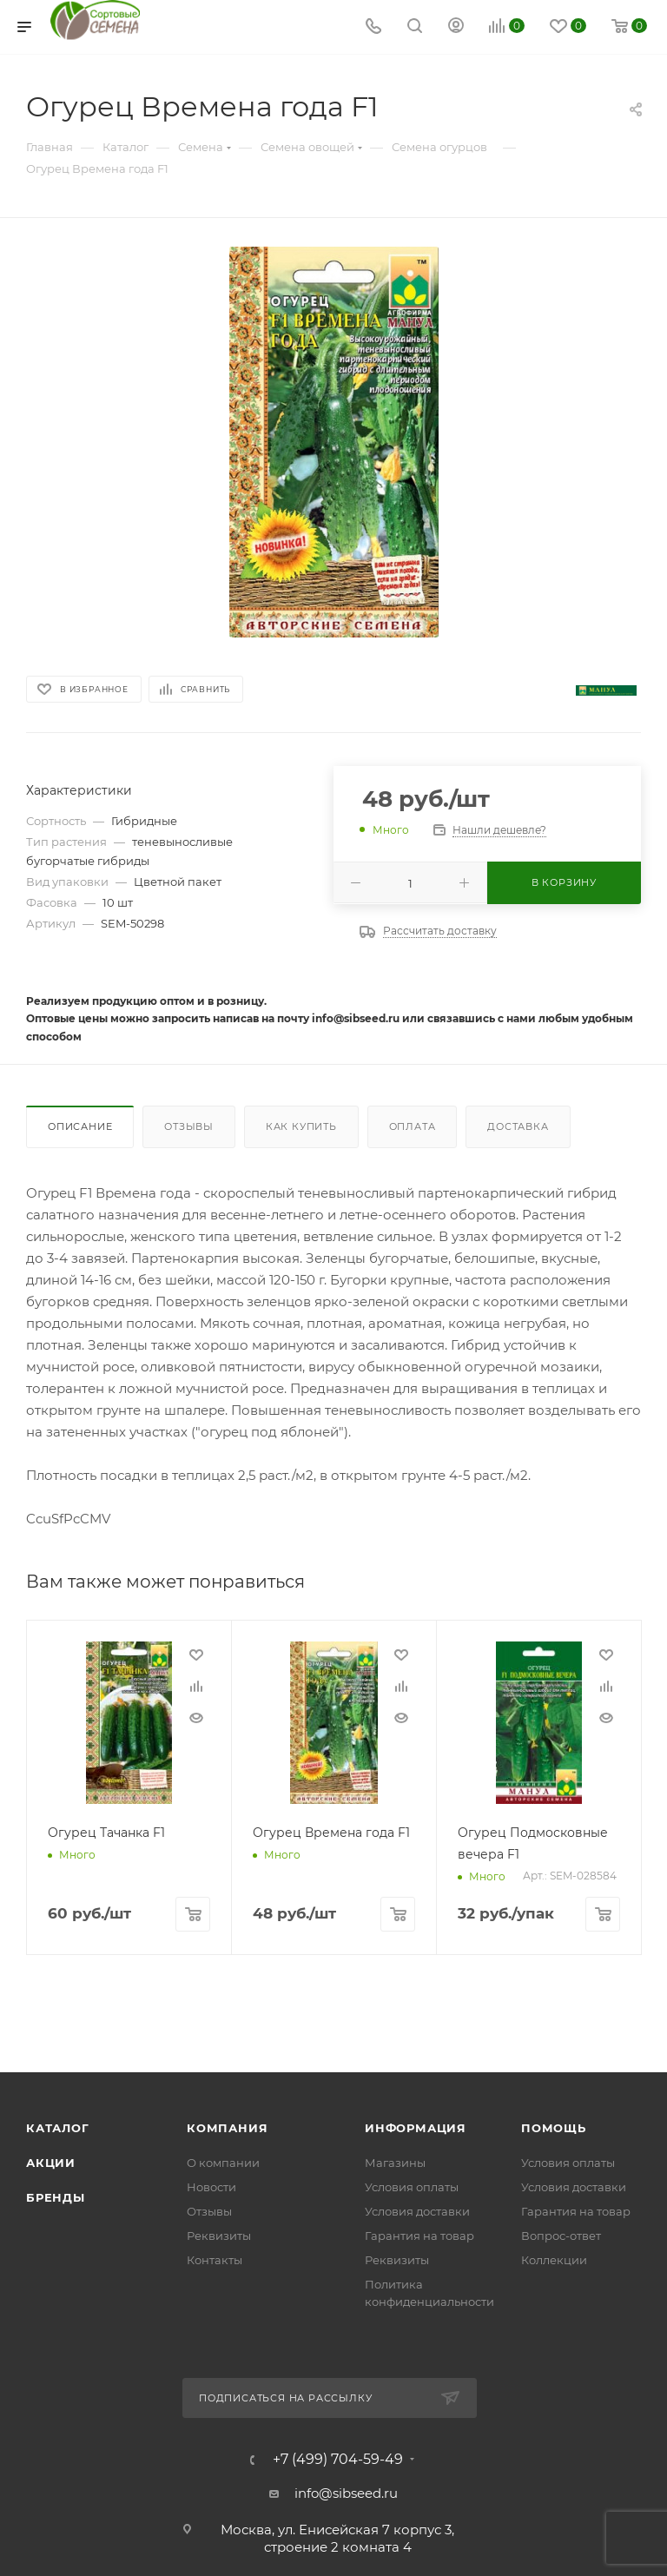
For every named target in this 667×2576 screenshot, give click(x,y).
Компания (227, 2128)
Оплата (412, 1126)
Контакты (214, 2260)
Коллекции (554, 2260)
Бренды (55, 2197)
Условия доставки (417, 2211)
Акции (51, 2163)
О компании (223, 2163)
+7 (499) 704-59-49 (338, 2460)
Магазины (395, 2163)
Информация (415, 2128)
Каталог (57, 2128)
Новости (211, 2187)
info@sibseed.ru (346, 2493)
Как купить (301, 1126)
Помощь (553, 2128)
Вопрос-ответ (561, 2235)
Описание (80, 1126)
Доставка (517, 1126)
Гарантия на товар (419, 2235)
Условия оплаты (412, 2187)
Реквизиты (219, 2235)
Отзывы (189, 1126)
